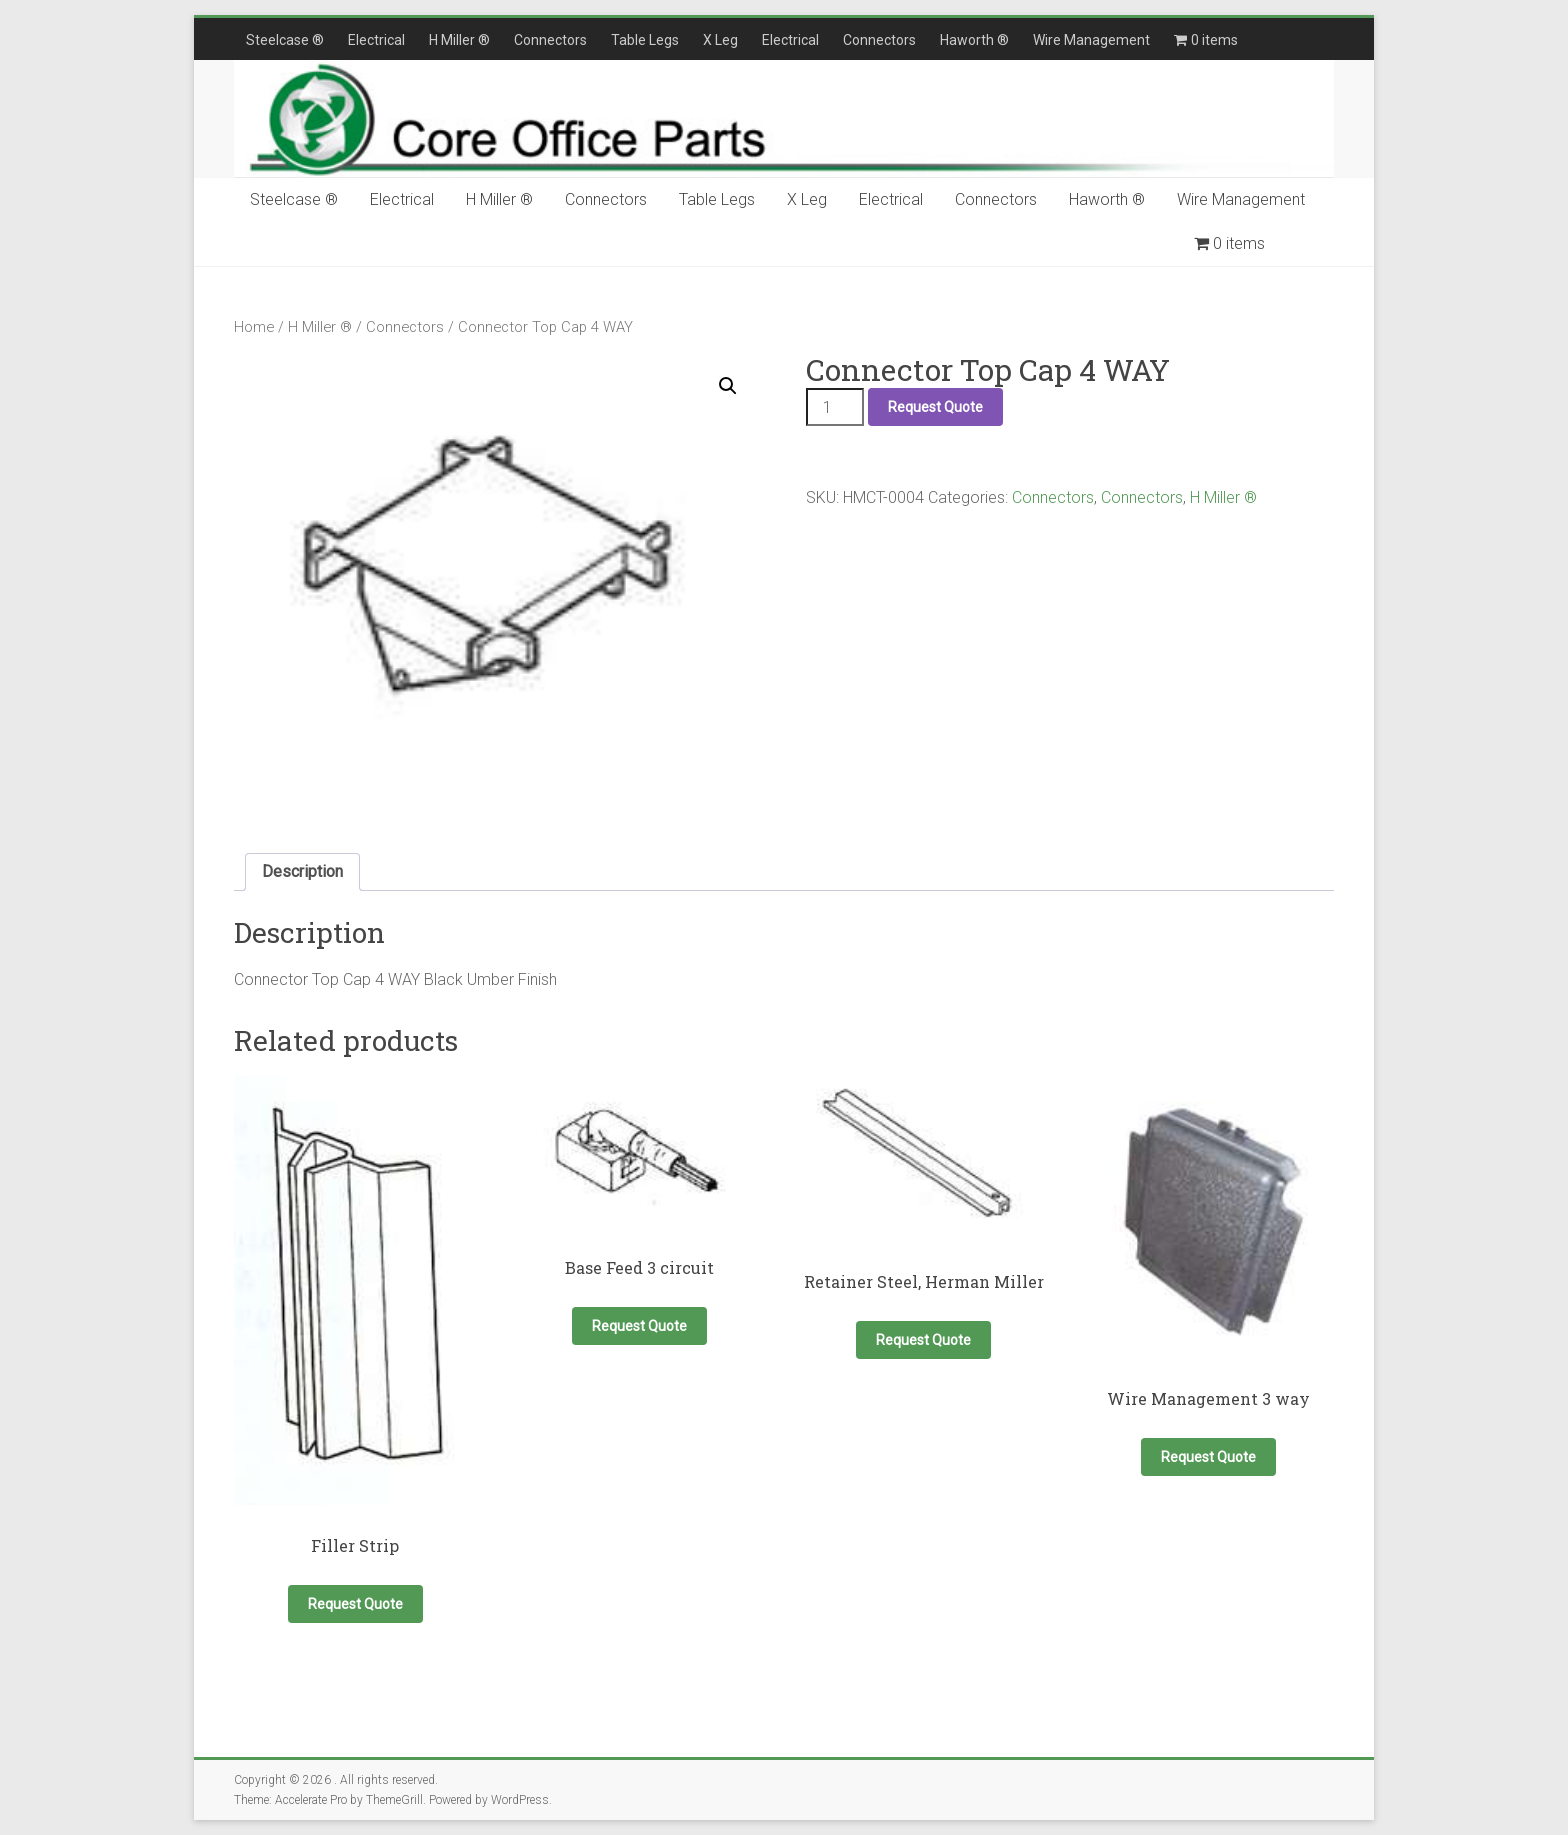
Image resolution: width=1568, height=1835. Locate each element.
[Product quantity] (835, 407)
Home (254, 327)
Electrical (376, 40)
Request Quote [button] (355, 1604)
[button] (728, 386)
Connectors (550, 40)
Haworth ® (974, 40)
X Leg (720, 40)
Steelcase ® (285, 40)
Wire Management (1091, 40)
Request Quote (935, 407)
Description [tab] (302, 871)
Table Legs (645, 40)
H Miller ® (459, 40)
